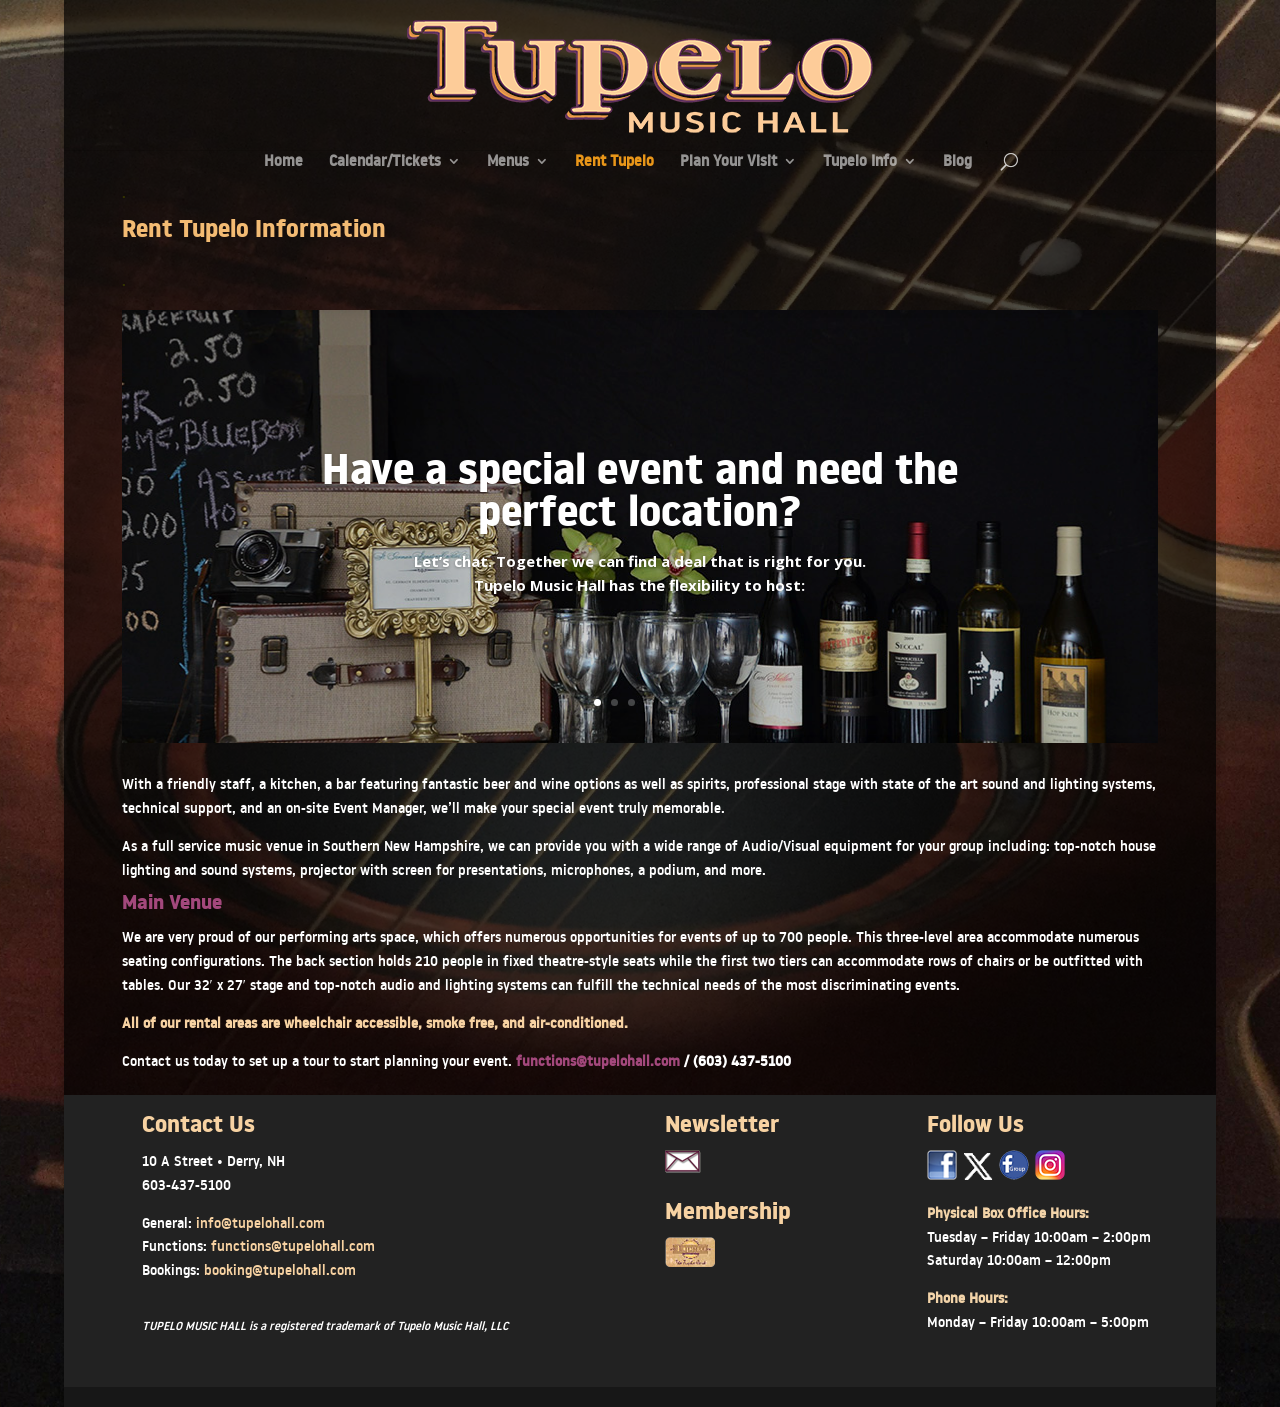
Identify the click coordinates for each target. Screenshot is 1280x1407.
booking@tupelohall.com (280, 1270)
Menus (508, 162)
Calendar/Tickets (385, 162)
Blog (957, 162)
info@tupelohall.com (260, 1223)
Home (283, 162)
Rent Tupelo (614, 162)
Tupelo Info (860, 162)
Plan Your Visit (728, 162)
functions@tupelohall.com (600, 1061)
